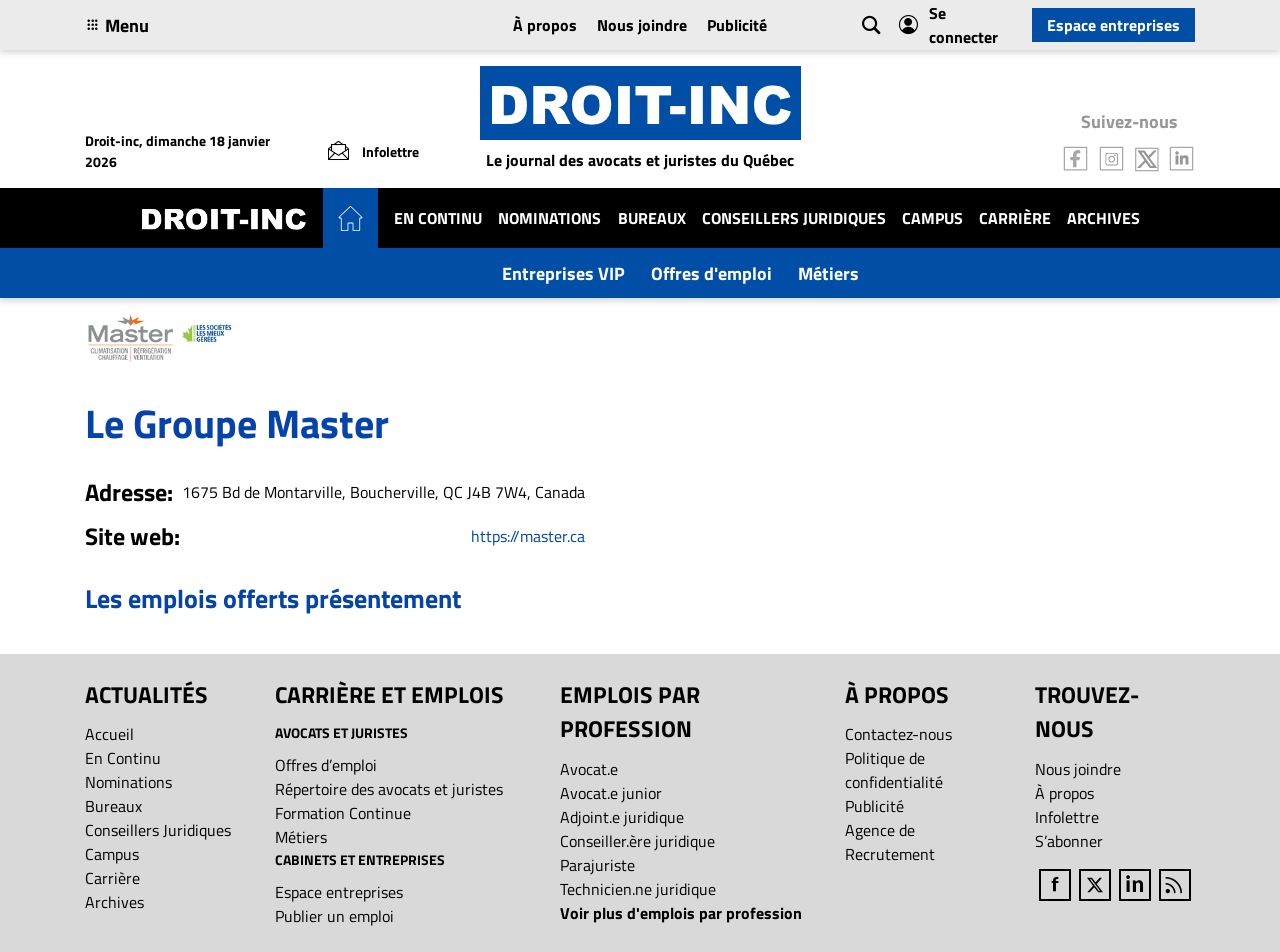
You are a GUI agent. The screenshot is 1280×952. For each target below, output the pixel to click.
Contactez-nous (898, 734)
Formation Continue (343, 813)
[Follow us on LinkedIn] (1182, 157)
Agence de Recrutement (890, 842)
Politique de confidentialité (894, 770)
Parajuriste (597, 865)
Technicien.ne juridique (638, 889)
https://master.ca (528, 536)
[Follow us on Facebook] (1076, 157)
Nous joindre (642, 25)
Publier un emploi (334, 916)
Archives (1103, 218)
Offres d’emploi (326, 765)
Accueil (109, 734)
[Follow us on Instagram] (1112, 157)
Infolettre (1067, 817)
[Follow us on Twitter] (1147, 157)
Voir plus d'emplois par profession (681, 913)
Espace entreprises (1113, 25)
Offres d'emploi (711, 273)
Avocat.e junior (611, 793)
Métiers (828, 273)
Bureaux (652, 218)
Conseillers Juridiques (794, 218)
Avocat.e (589, 769)
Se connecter (948, 25)
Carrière (1015, 218)
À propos (545, 25)
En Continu (438, 218)
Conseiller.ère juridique (637, 841)
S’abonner (1069, 841)
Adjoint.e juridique (622, 817)
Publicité (737, 25)
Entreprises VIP (563, 273)
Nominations (549, 218)
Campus (932, 218)
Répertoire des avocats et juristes (389, 789)
